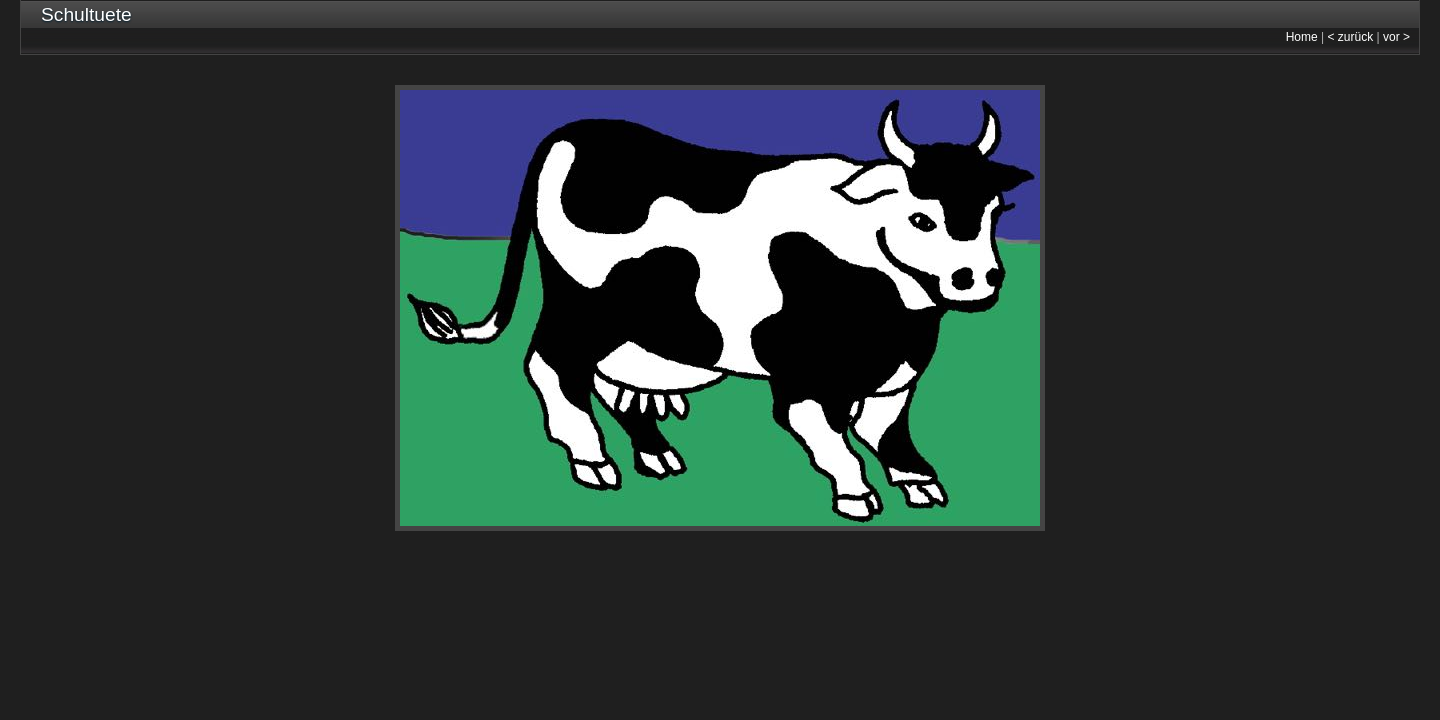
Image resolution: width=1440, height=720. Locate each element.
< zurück (1351, 37)
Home (1302, 37)
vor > (1396, 37)
